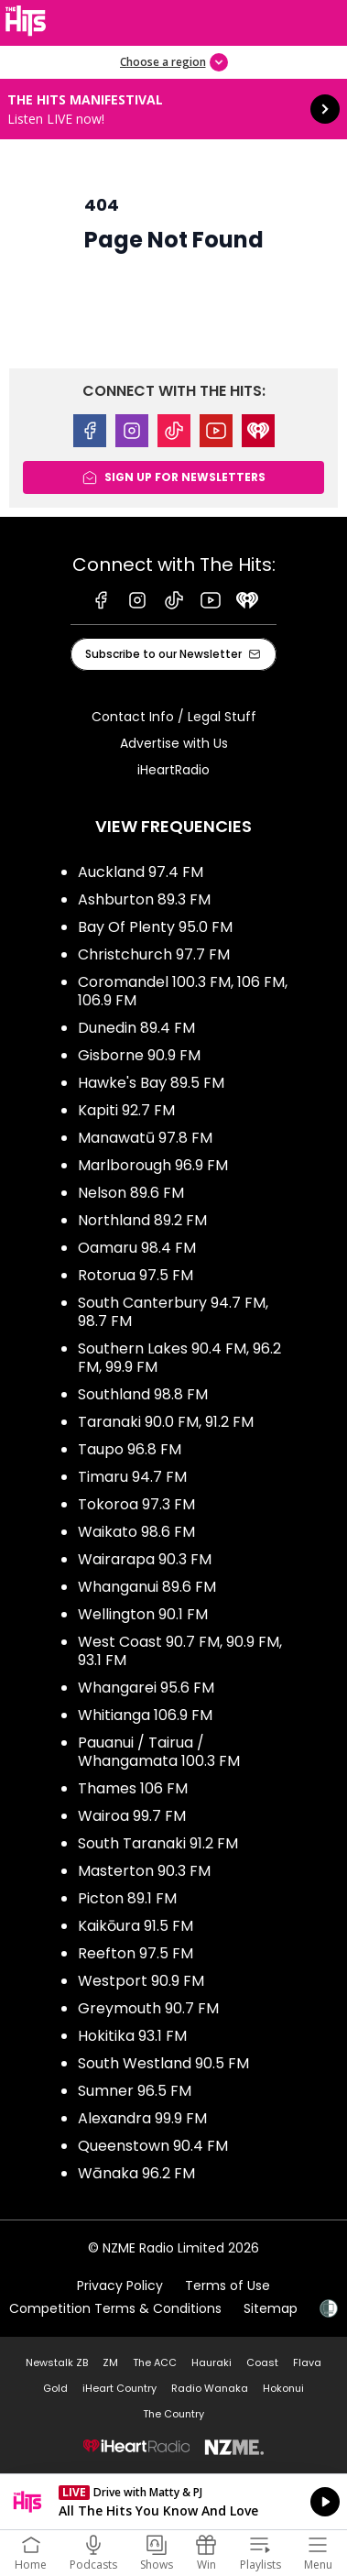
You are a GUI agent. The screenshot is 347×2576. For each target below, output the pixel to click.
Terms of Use (227, 2285)
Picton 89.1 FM (127, 1898)
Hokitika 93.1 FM (132, 2035)
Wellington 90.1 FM (143, 1614)
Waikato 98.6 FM (136, 1531)
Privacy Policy (120, 2285)
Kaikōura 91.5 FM (135, 1925)
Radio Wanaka (209, 2388)
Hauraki (211, 2362)
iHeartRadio (173, 770)
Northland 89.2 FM (142, 1220)
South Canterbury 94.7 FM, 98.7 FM (173, 1312)
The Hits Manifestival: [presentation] (173, 109)
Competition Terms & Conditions (115, 2308)
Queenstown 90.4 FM (153, 2145)
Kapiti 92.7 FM (126, 1110)
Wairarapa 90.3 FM (144, 1559)
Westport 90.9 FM (141, 1980)
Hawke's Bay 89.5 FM (151, 1082)
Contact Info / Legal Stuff (174, 716)
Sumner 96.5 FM (134, 2090)
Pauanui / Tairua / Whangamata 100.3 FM (159, 1751)
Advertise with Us (174, 743)
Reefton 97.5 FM (135, 1953)
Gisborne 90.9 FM (139, 1055)
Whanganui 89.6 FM (147, 1586)
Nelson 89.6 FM (131, 1192)
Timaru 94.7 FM (132, 1476)
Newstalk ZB (57, 2362)
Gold (55, 2388)
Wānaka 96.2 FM (136, 2173)
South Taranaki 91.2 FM (158, 1843)
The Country (173, 2413)
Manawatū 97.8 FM (145, 1137)
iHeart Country (119, 2388)
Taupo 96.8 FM (129, 1449)
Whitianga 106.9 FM (145, 1715)
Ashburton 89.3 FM (144, 899)
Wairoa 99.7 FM (132, 1815)
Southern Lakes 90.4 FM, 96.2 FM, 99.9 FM (179, 1357)
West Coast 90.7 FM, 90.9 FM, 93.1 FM (180, 1651)
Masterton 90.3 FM (144, 1870)
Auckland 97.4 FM (140, 871)
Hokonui (283, 2388)
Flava (307, 2362)
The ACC (155, 2362)
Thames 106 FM (133, 1788)
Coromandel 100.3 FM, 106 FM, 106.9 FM (182, 991)
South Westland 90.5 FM (163, 2063)
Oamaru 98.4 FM (137, 1247)
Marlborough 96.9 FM (153, 1165)
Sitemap (271, 2308)
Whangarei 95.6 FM (146, 1687)
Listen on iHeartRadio (173, 2501)
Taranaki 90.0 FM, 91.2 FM (166, 1421)
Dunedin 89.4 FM (136, 1027)
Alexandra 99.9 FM (142, 2118)
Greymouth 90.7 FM (148, 2008)
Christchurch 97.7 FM (154, 954)
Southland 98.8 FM (143, 1394)
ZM (110, 2362)
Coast (262, 2362)
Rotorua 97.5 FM (135, 1275)
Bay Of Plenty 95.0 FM (155, 926)
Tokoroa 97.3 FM (136, 1504)
